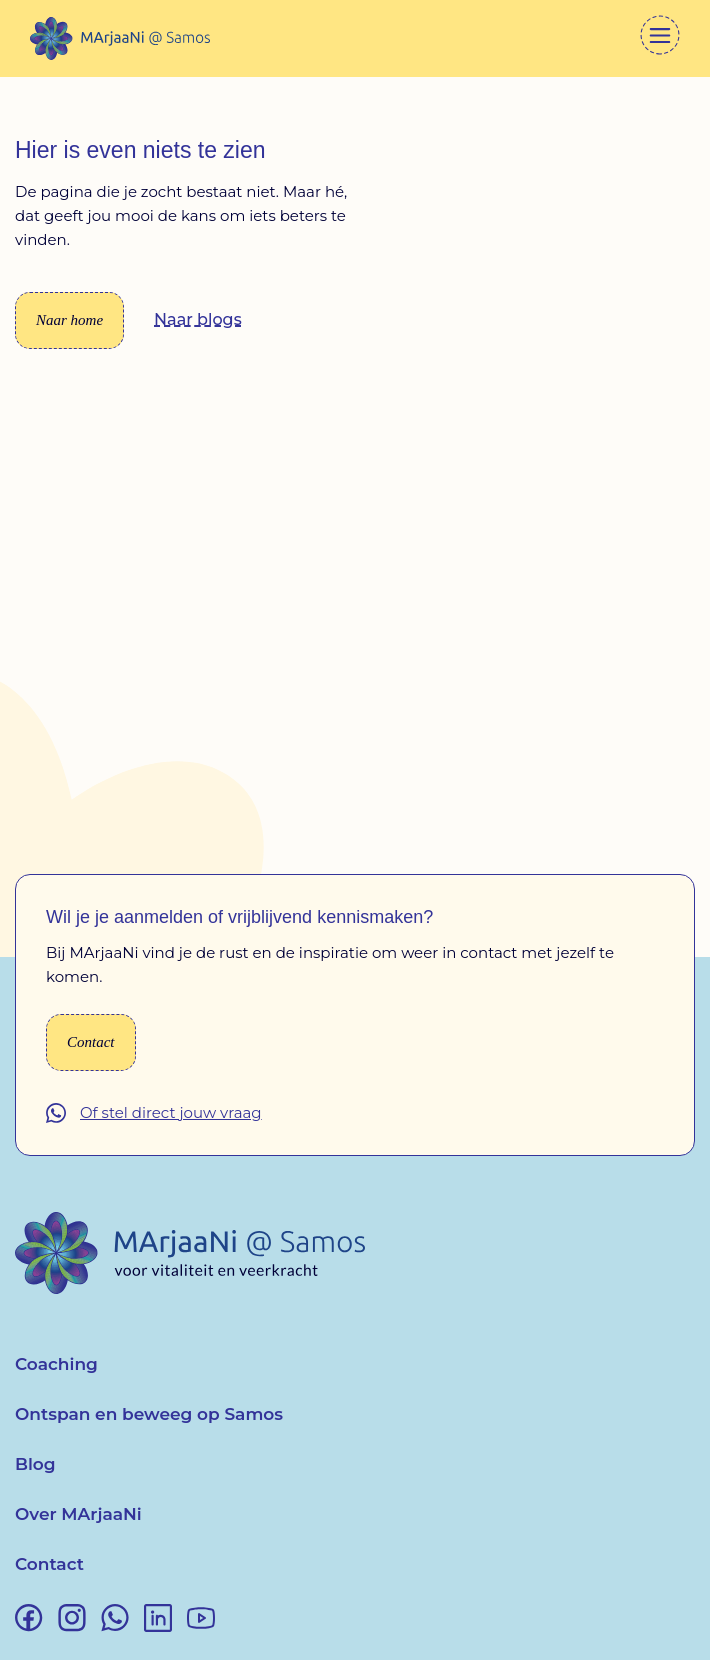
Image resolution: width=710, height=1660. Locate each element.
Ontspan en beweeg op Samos (149, 1414)
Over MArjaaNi (78, 1514)
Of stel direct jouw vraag (171, 1112)
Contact (49, 1564)
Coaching (56, 1364)
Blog (35, 1464)
